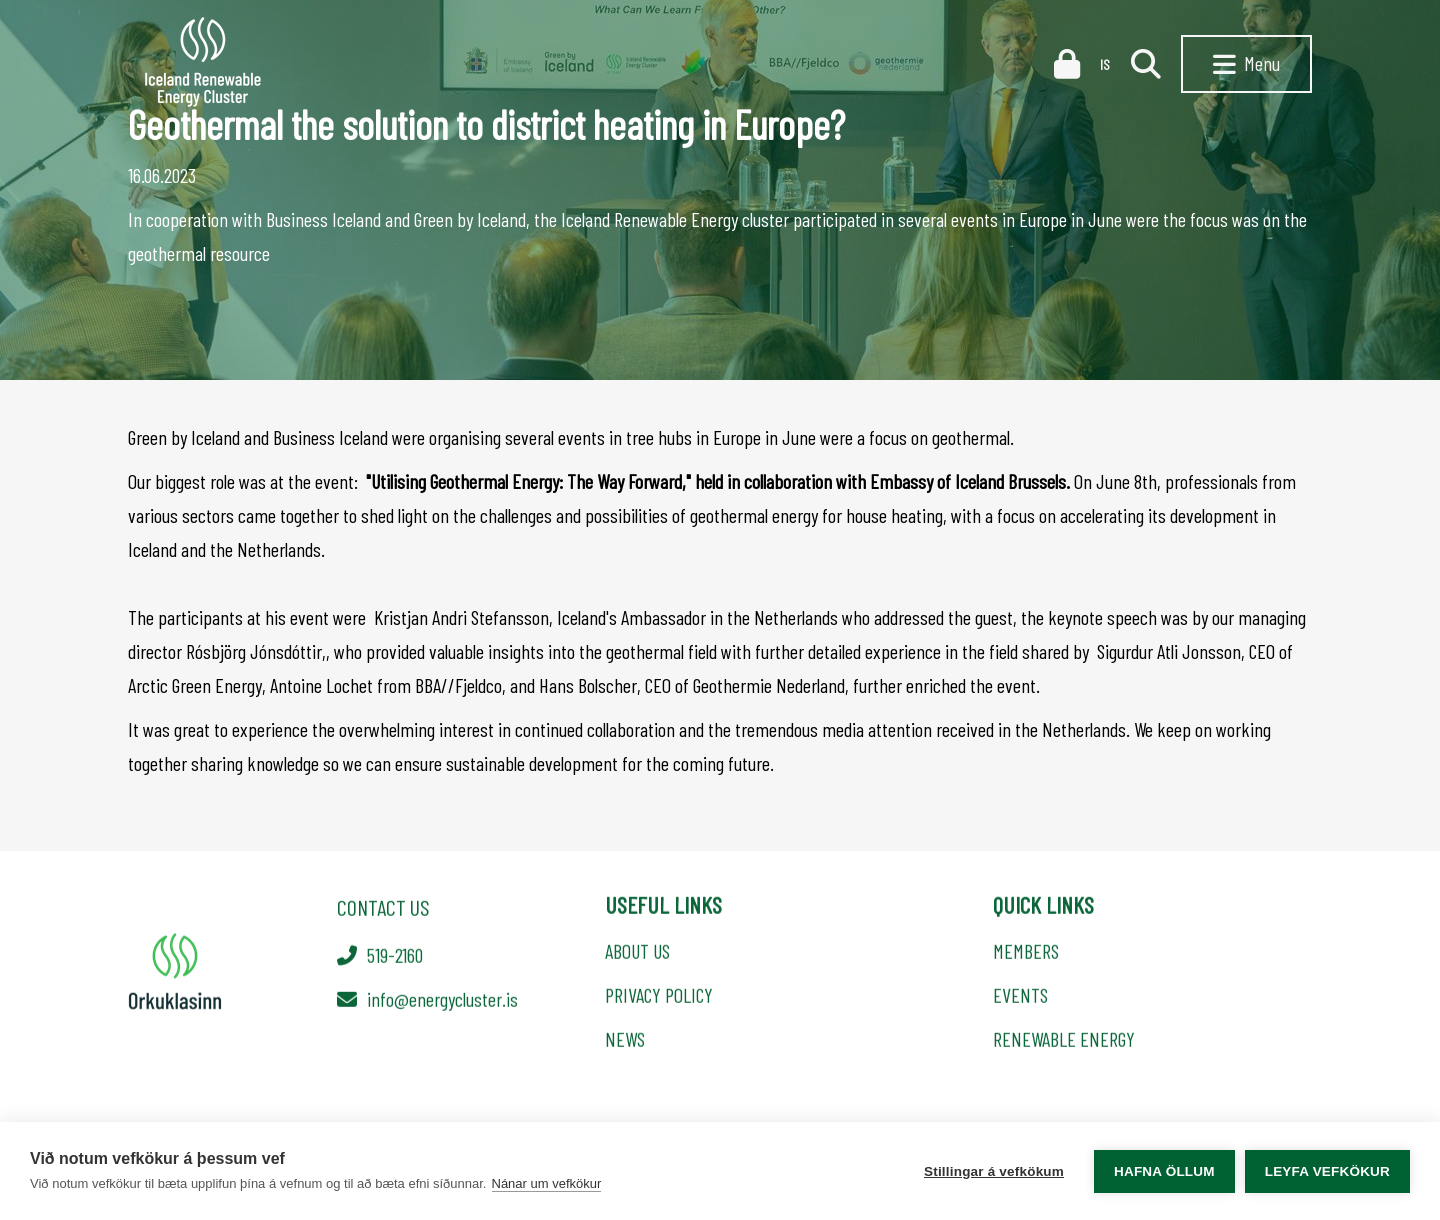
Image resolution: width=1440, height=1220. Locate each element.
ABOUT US (637, 954)
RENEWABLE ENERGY (1064, 1042)
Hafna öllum (1164, 1171)
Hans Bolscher (588, 685)
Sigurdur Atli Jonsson (1169, 651)
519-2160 (395, 957)
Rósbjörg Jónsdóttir (254, 651)
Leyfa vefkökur (1327, 1171)
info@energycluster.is (442, 1001)
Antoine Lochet (321, 685)
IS (1105, 64)
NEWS (625, 1042)
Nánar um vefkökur (547, 1183)
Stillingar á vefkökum (994, 1171)
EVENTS (1020, 998)
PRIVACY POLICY (659, 998)
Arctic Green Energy (195, 685)
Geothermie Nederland (769, 685)
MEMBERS (1026, 954)
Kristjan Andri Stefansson (461, 617)
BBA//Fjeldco (458, 685)
